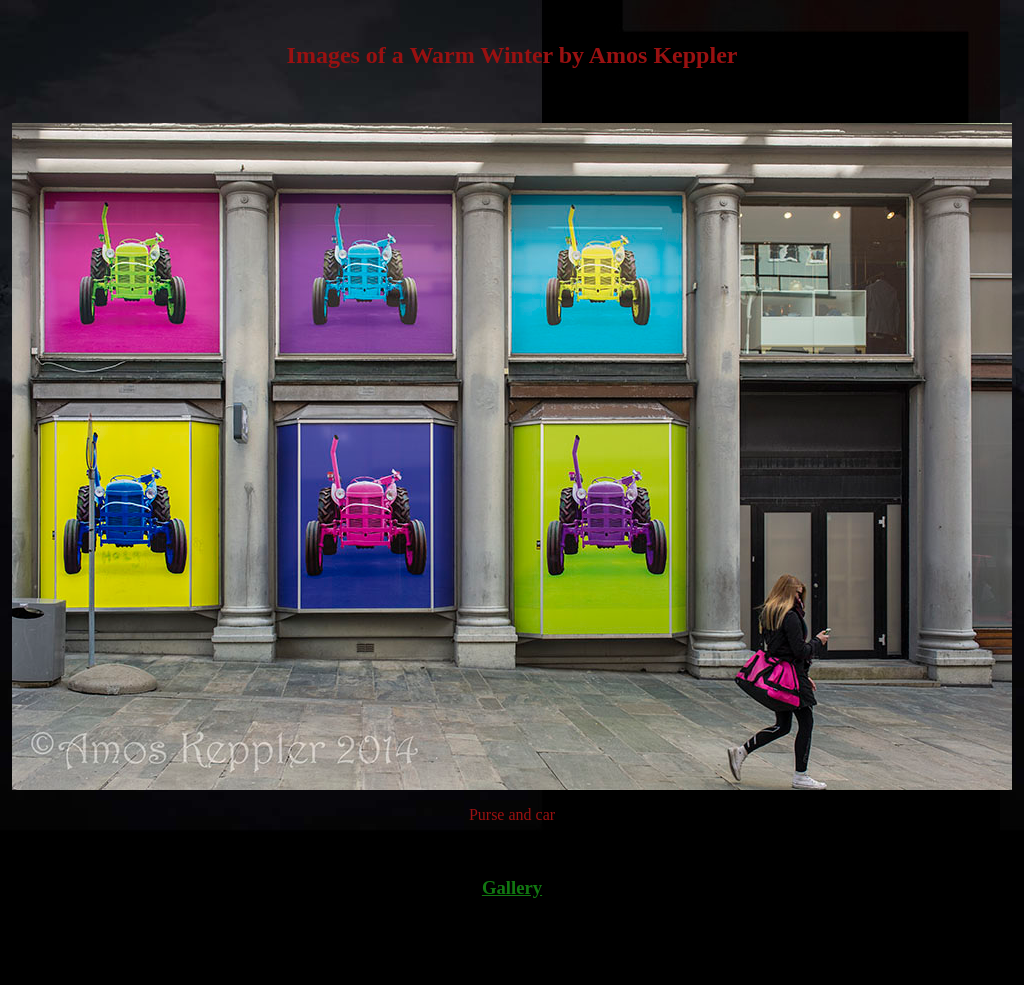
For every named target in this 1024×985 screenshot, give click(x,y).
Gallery (512, 887)
